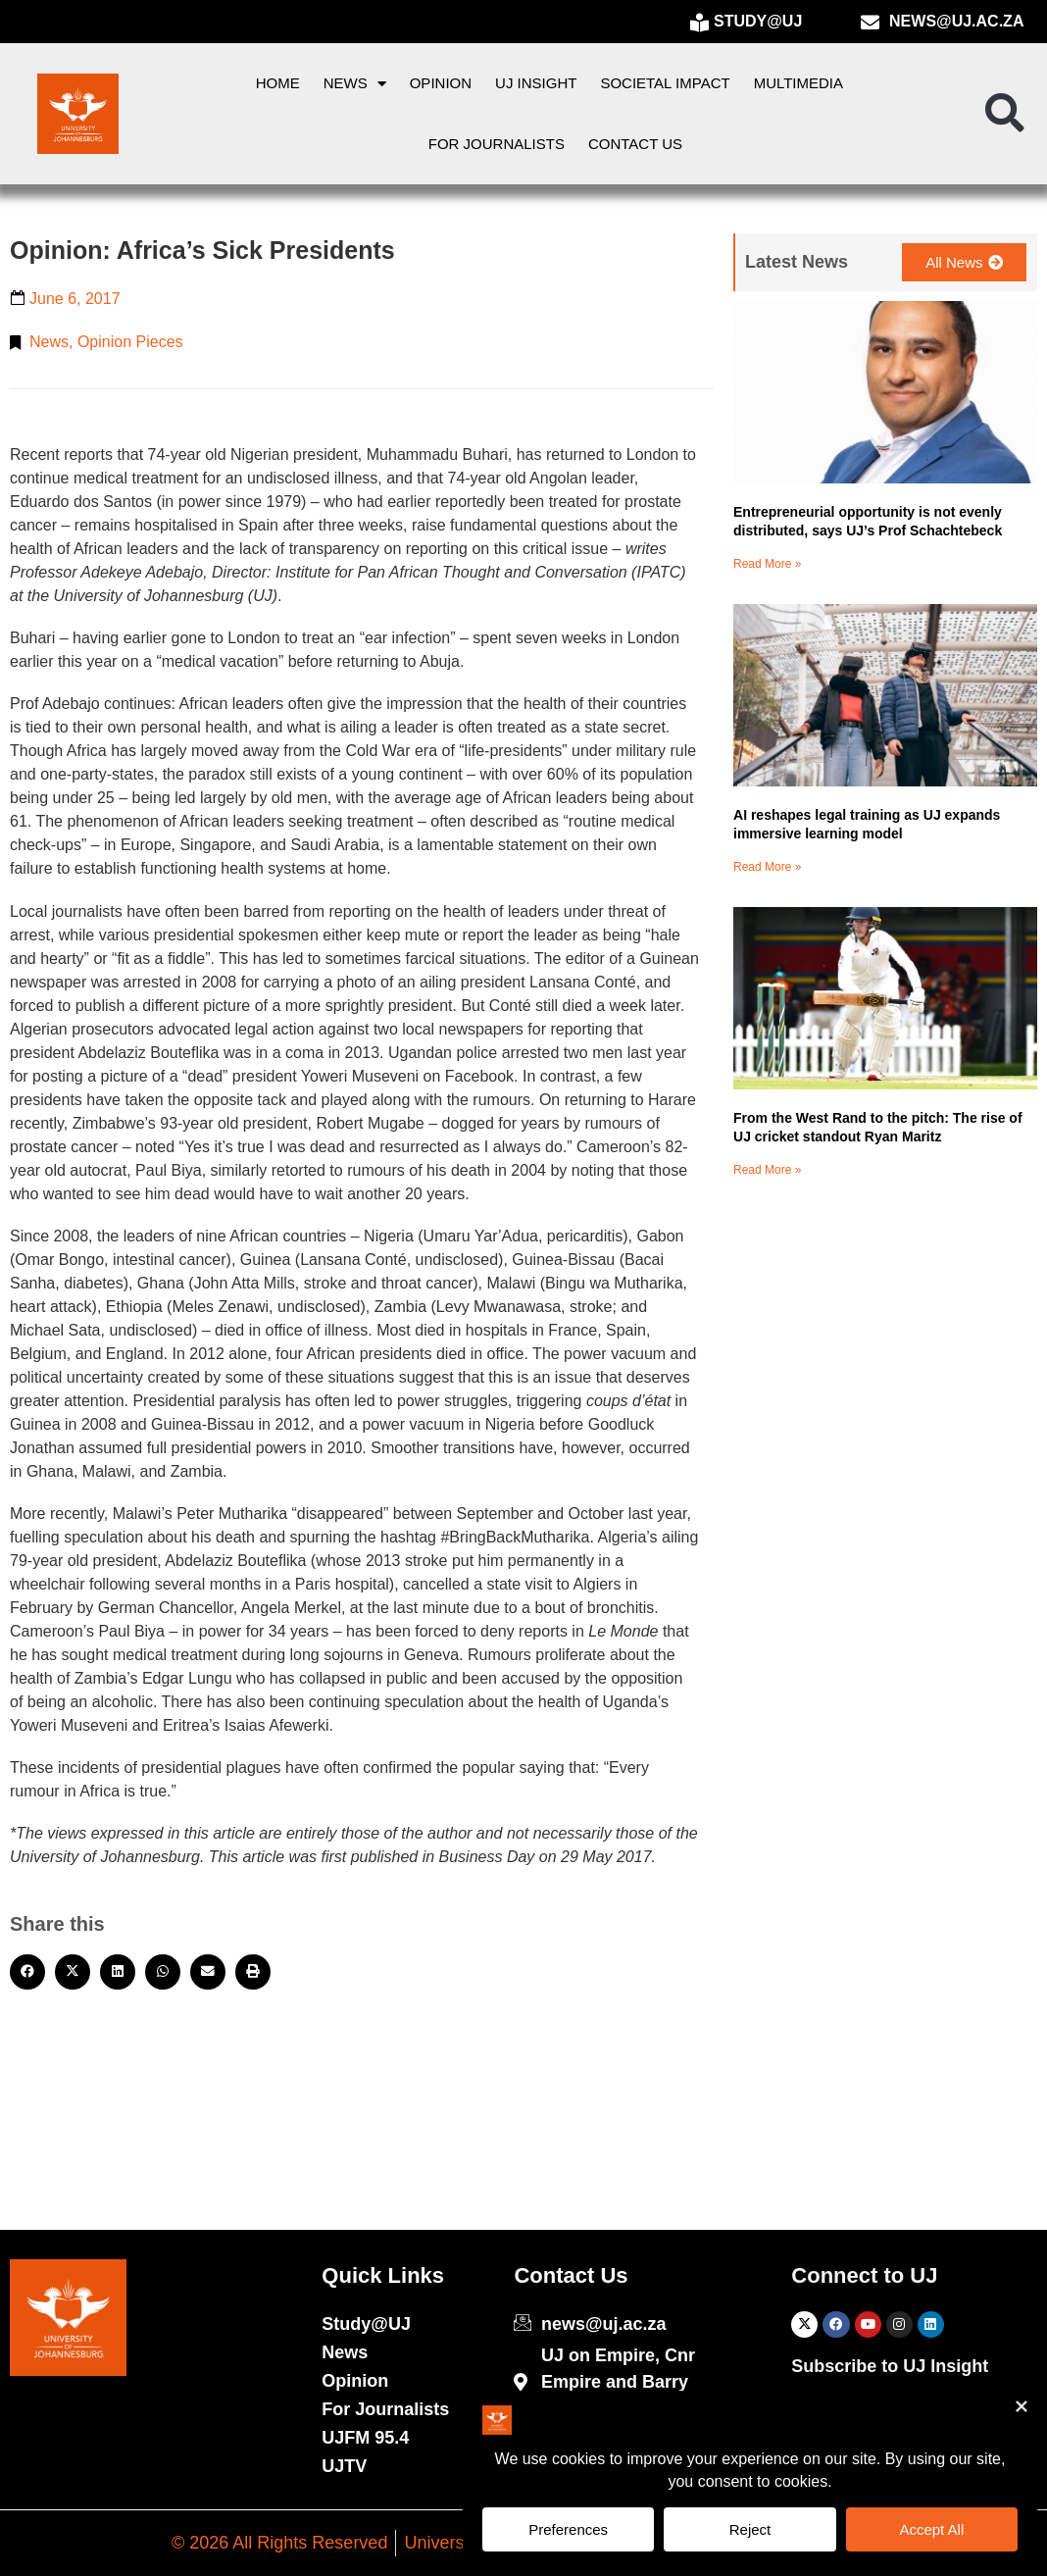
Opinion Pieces (130, 341)
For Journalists (496, 143)
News (355, 84)
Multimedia (798, 83)
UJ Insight (535, 83)
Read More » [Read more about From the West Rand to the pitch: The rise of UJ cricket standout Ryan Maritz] (767, 1170)
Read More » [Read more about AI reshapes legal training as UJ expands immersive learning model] (767, 867)
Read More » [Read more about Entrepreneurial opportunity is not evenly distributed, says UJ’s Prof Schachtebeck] (767, 564)
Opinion (441, 83)
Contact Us (635, 143)
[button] (1005, 113)
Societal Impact (664, 83)
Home (278, 83)
